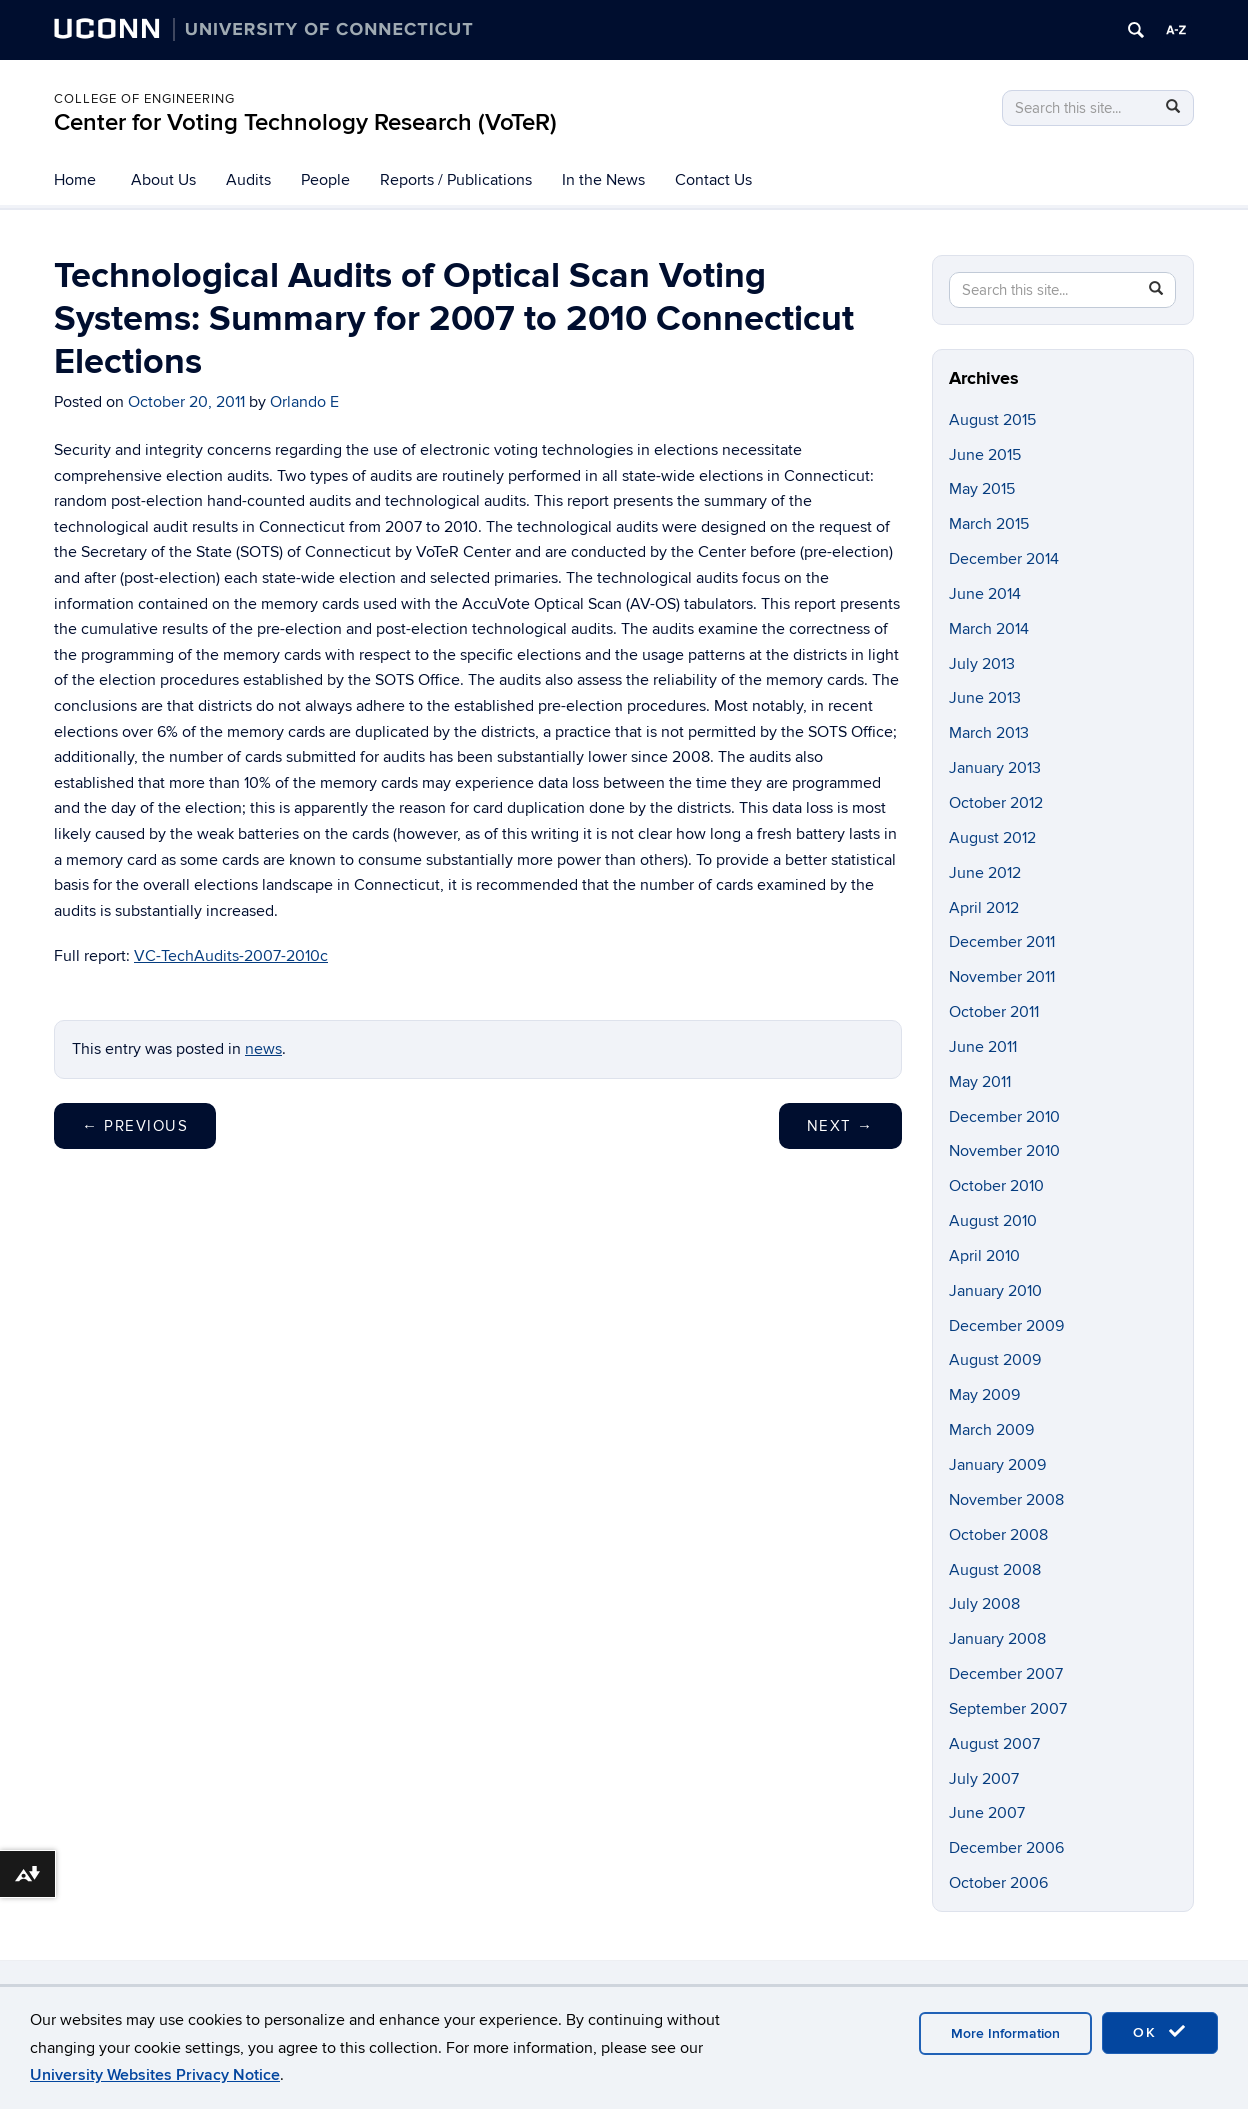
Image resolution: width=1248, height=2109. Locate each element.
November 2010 (1004, 1151)
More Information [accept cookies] (1005, 2033)
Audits (248, 180)
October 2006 (998, 1883)
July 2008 (984, 1604)
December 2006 (1006, 1848)
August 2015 (992, 420)
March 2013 (989, 733)
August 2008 (995, 1570)
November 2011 (1002, 977)
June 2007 (987, 1813)
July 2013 (982, 664)
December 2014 (1004, 559)
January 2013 (995, 768)
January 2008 (997, 1639)
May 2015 (982, 489)
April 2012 (984, 908)
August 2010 (993, 1221)
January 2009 (997, 1465)
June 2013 (985, 698)
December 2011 (1002, 942)
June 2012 (985, 873)
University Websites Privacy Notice (155, 2075)
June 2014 (985, 594)
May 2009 (984, 1395)
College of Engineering (144, 99)
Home (75, 180)
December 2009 (1006, 1326)
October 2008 (998, 1535)
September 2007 (1008, 1709)
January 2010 (995, 1291)
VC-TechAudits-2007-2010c (231, 956)
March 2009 (991, 1430)
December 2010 (1004, 1117)
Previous (135, 1126)
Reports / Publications (456, 180)
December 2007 (1006, 1674)
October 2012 (996, 803)
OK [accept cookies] (1160, 2032)
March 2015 (989, 524)
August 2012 (992, 838)
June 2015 (985, 455)
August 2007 (994, 1744)
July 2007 (984, 1779)
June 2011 (983, 1047)
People (325, 180)
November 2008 (1006, 1500)
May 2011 (980, 1082)
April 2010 (984, 1256)
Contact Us (713, 180)
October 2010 (996, 1186)
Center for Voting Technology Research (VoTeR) (305, 122)
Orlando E (304, 402)
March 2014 (989, 629)
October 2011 (994, 1012)
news (263, 1049)
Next (840, 1126)
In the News (603, 180)
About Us (163, 180)
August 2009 (995, 1360)
